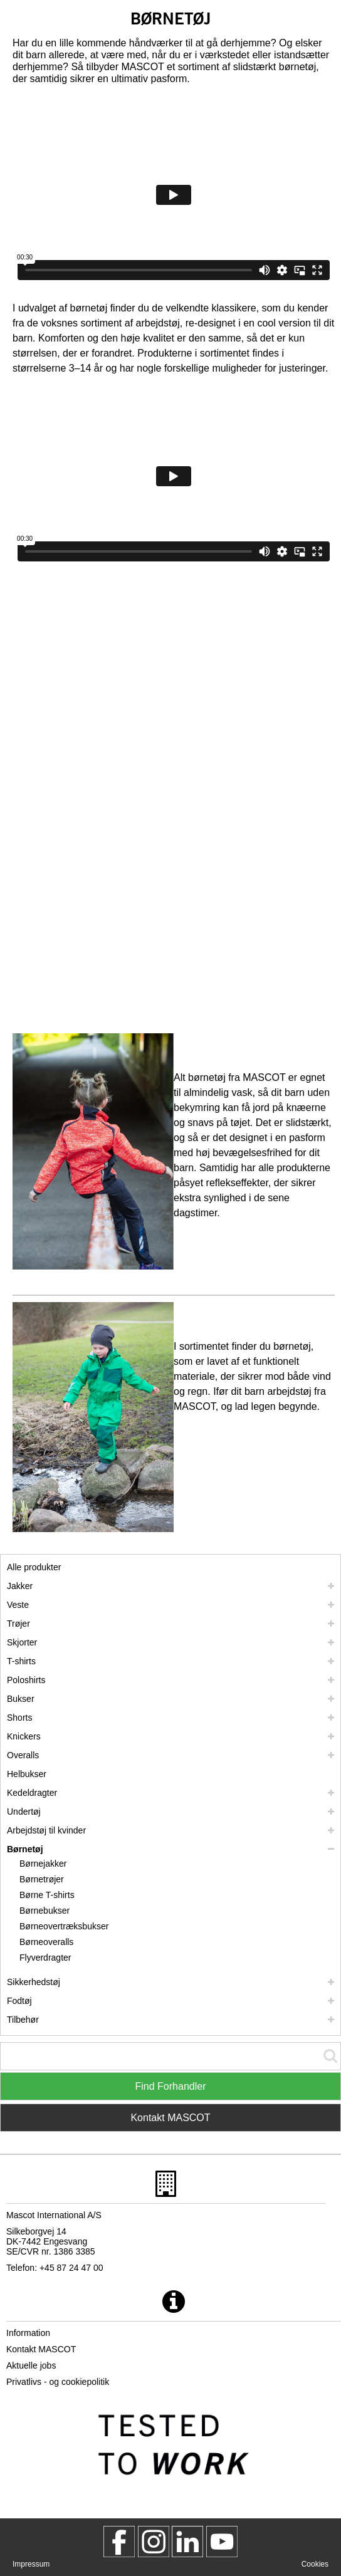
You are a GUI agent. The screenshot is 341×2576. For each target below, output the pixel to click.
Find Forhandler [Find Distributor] (170, 2086)
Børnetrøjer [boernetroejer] (41, 1879)
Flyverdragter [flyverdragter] (45, 1958)
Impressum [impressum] (31, 2564)
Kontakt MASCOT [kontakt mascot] (41, 2349)
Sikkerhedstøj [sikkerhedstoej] (33, 1982)
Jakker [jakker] (20, 1586)
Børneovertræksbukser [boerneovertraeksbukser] (63, 1926)
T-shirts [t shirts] (21, 1661)
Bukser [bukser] (20, 1699)
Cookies (315, 2564)
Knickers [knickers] (24, 1736)
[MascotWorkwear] (119, 2541)
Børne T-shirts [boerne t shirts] (47, 1895)
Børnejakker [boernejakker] (42, 1864)
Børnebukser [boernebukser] (44, 1911)
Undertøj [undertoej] (24, 1812)
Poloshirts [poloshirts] (26, 1680)
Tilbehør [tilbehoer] (23, 2020)
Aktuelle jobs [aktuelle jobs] (31, 2365)
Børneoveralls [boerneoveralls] (46, 1942)
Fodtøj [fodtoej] (19, 2001)
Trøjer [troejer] (18, 1624)
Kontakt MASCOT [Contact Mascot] (170, 2117)
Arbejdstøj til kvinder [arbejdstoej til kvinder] (46, 1830)
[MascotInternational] (222, 2541)
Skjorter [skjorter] (22, 1642)
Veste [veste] (18, 1605)
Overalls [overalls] (23, 1755)
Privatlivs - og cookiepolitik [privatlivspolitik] (57, 2382)
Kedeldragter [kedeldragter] (32, 1793)
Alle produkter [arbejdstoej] (34, 1567)
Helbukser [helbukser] (26, 1774)
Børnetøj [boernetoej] (25, 1849)
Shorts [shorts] (19, 1718)
